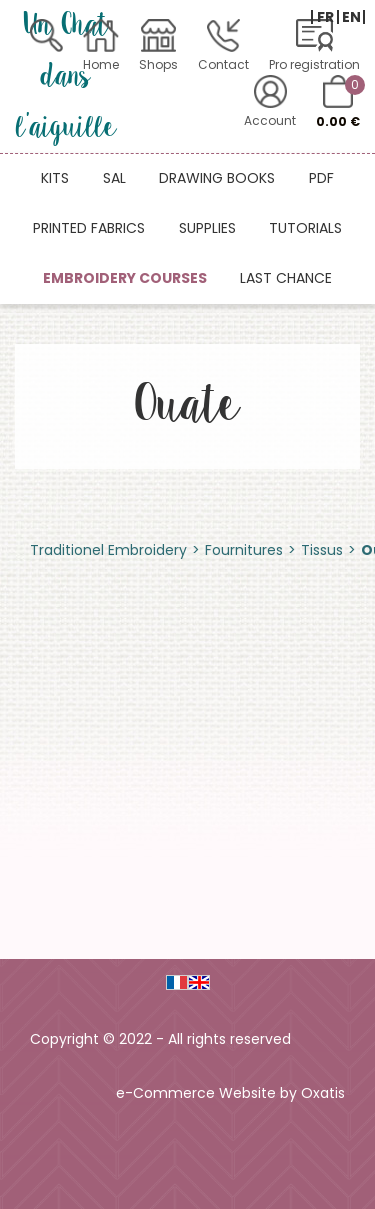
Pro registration (314, 64)
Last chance (286, 278)
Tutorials (305, 228)
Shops (158, 64)
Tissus (322, 550)
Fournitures (244, 550)
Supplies (207, 228)
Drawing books (217, 178)
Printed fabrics (89, 228)
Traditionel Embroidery (108, 550)
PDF (321, 178)
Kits (55, 178)
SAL (114, 178)
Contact (223, 64)
